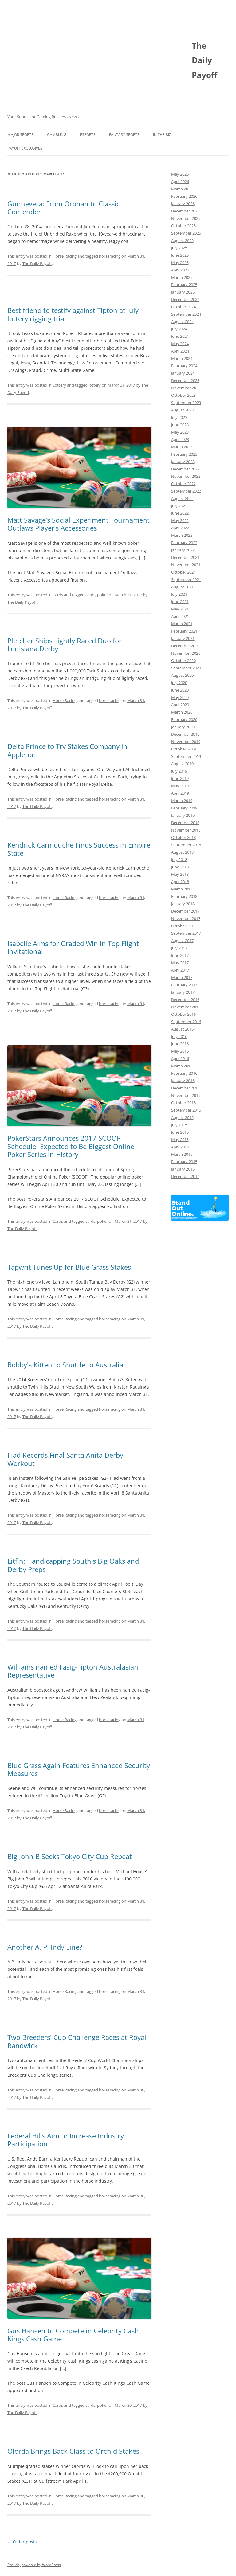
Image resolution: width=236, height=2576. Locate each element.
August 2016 (182, 1029)
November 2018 (185, 830)
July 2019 (179, 771)
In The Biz (162, 134)
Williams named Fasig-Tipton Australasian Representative (72, 1670)
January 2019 (183, 815)
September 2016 (186, 1021)
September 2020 (186, 668)
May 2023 (180, 432)
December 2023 (185, 380)
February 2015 (184, 1161)
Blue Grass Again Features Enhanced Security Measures (78, 1769)
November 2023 (185, 388)
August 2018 (182, 852)
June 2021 (180, 601)
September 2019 (186, 756)
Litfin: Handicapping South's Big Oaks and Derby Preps (73, 1564)
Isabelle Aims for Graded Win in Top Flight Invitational (73, 947)
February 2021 (184, 631)
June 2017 (180, 955)
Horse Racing (65, 256)
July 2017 (179, 948)
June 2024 (180, 336)
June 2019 (180, 778)
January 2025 (183, 292)
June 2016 (180, 1043)
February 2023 (184, 454)
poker (102, 595)
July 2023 (179, 417)
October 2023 (183, 395)
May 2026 (180, 174)
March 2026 (181, 189)
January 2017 (183, 992)
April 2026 (180, 181)
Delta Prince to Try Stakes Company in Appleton (67, 750)
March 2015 (181, 1154)
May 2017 (180, 962)
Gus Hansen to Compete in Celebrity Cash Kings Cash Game (73, 2334)
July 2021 (179, 594)
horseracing (109, 256)
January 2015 (183, 1169)
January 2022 (183, 550)
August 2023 (182, 410)
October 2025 (183, 225)
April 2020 (180, 704)
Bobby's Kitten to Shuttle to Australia (65, 1364)
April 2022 (180, 528)
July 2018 (179, 859)
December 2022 (185, 469)
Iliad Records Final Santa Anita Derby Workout (65, 1458)
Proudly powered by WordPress (34, 2564)
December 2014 (185, 1176)
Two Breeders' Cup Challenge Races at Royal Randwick (76, 2041)
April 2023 (180, 439)
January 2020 (183, 727)
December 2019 (185, 734)
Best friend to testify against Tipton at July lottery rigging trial (73, 314)
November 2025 (185, 218)
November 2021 (185, 564)
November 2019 (185, 741)
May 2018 (180, 874)
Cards (58, 595)
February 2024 (184, 365)
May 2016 (180, 1051)
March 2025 (181, 277)
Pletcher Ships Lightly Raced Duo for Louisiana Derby (64, 644)
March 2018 (181, 889)
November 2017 (185, 918)
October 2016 (183, 1014)
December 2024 (185, 299)
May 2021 (180, 609)
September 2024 (186, 314)
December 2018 (185, 822)
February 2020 (184, 719)
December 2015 (185, 1088)
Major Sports (20, 134)
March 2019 (181, 800)
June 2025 (180, 255)
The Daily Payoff (37, 263)
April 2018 (180, 881)
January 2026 (183, 203)
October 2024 (183, 307)
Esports (88, 134)
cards (90, 595)
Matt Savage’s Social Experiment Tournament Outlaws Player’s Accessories (78, 523)
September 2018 (186, 845)
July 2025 (179, 248)
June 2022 (180, 513)
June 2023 (180, 424)
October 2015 (183, 1102)
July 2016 (179, 1036)
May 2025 (180, 262)
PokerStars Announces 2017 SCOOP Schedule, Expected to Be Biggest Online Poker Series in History (70, 1146)
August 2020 (182, 675)
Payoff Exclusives (24, 148)
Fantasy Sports (124, 134)
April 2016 (180, 1058)
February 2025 (184, 284)
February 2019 (184, 808)
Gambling (56, 134)
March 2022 (181, 535)
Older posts (22, 2542)
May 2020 (180, 697)
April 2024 (180, 351)
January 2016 (183, 1080)
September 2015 (186, 1110)
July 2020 (179, 682)
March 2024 (181, 358)
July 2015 (179, 1125)
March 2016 (181, 1066)
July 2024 (179, 329)
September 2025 (186, 233)
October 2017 (183, 926)
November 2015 (185, 1095)
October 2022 (183, 483)
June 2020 (180, 690)
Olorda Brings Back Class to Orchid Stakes (73, 2451)
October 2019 (183, 749)
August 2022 (182, 498)
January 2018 (183, 903)
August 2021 (182, 587)
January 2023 (183, 461)
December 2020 (185, 646)
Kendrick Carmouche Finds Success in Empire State (78, 848)
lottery (94, 385)
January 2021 (183, 638)
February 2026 (184, 196)
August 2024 (182, 321)
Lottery (59, 385)
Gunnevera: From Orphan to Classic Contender (63, 207)
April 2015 (180, 1147)
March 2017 (181, 977)
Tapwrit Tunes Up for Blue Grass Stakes (69, 1267)
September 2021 (186, 579)
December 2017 (185, 911)
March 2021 (181, 623)
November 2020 (185, 653)
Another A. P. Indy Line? (44, 1946)
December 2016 (185, 999)
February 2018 (184, 896)
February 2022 (184, 542)
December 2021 (185, 557)
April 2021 (180, 616)
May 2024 (180, 343)
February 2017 (184, 985)
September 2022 (186, 491)
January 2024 (183, 373)
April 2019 (180, 793)
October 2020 (183, 660)
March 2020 (181, 712)
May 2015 (180, 1139)
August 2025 (182, 240)
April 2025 (180, 270)
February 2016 (184, 1073)
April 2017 (180, 970)
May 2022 (180, 520)
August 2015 (182, 1117)
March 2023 (181, 447)
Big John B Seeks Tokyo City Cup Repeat (69, 1856)
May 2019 (180, 786)
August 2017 (182, 940)
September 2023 (186, 402)
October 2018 (183, 837)
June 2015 (180, 1132)
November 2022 (185, 476)
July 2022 (179, 506)
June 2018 (180, 867)
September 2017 (186, 933)
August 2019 (182, 763)
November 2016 (185, 1007)
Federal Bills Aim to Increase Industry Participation (65, 2139)
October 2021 (183, 572)
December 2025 (185, 211)
